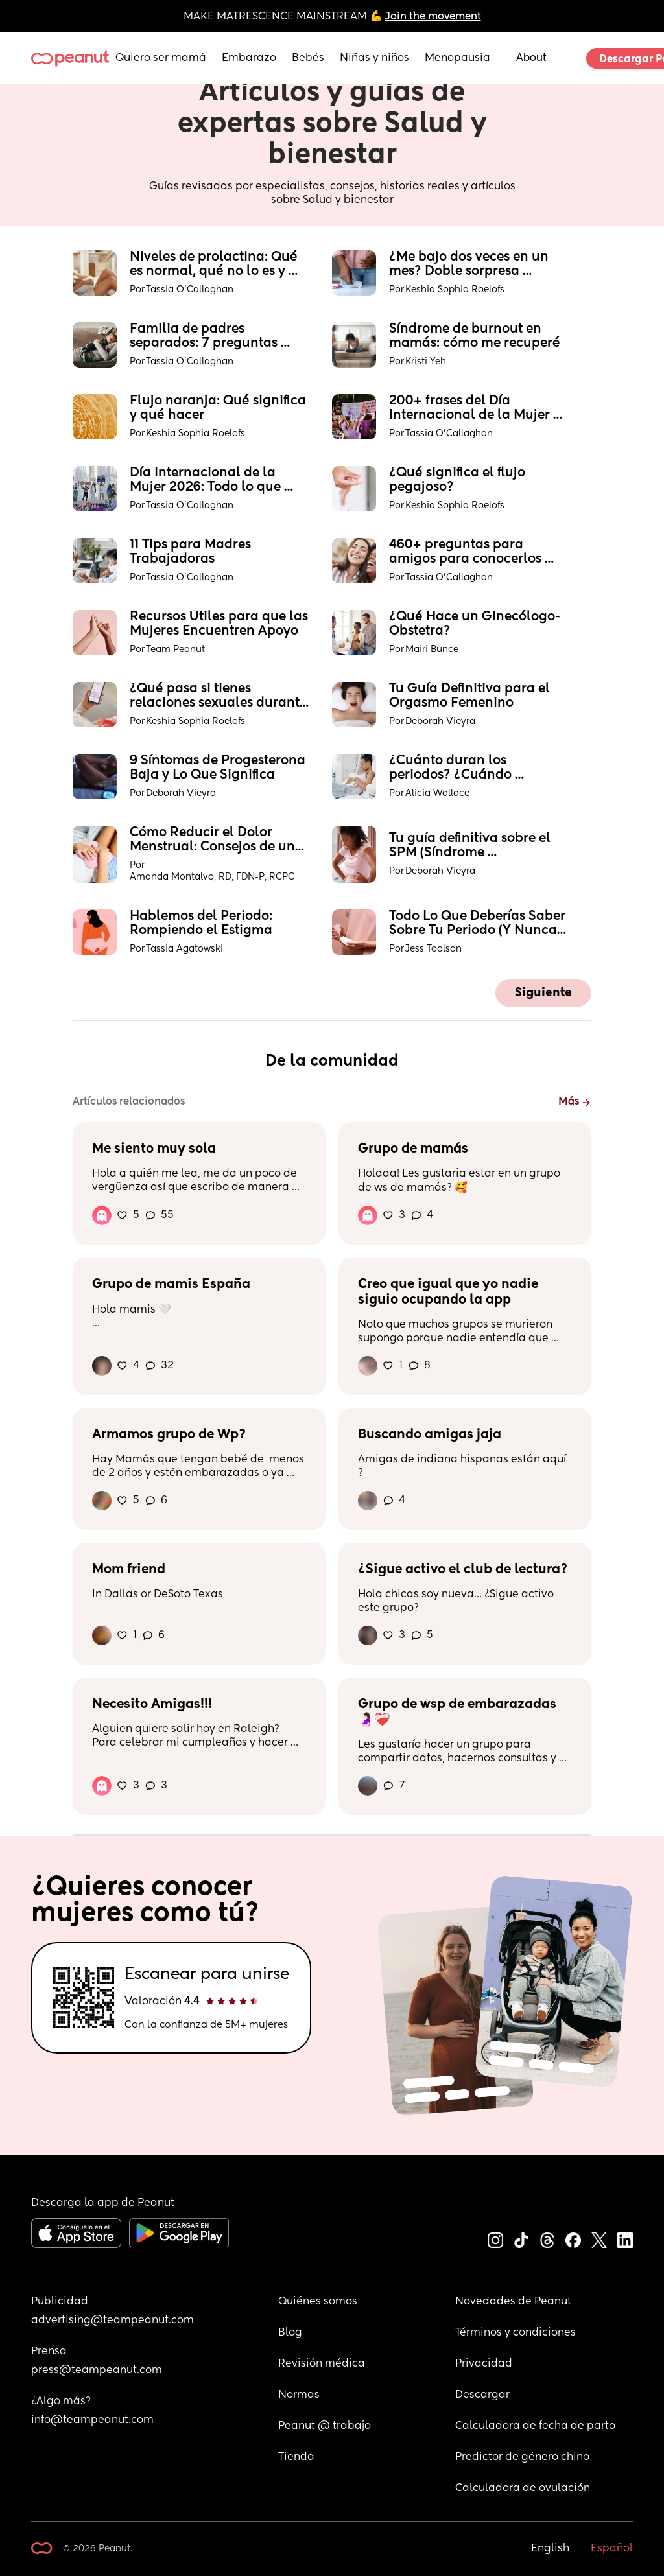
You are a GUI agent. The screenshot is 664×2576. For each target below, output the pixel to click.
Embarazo (249, 58)
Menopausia (457, 58)
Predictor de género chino (522, 2457)
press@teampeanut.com (96, 2370)
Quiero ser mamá (160, 58)
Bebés (308, 58)
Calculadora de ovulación (522, 2488)
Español (612, 2549)
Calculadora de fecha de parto (535, 2426)
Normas (299, 2395)
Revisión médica (321, 2364)
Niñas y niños (374, 58)
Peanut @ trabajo (324, 2426)
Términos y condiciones (515, 2333)
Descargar (482, 2395)
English (550, 2549)
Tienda (296, 2457)
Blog (290, 2333)
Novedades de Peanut (513, 2302)
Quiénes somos (317, 2302)
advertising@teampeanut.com (112, 2320)
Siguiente (543, 993)
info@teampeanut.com (92, 2420)
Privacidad (483, 2364)
